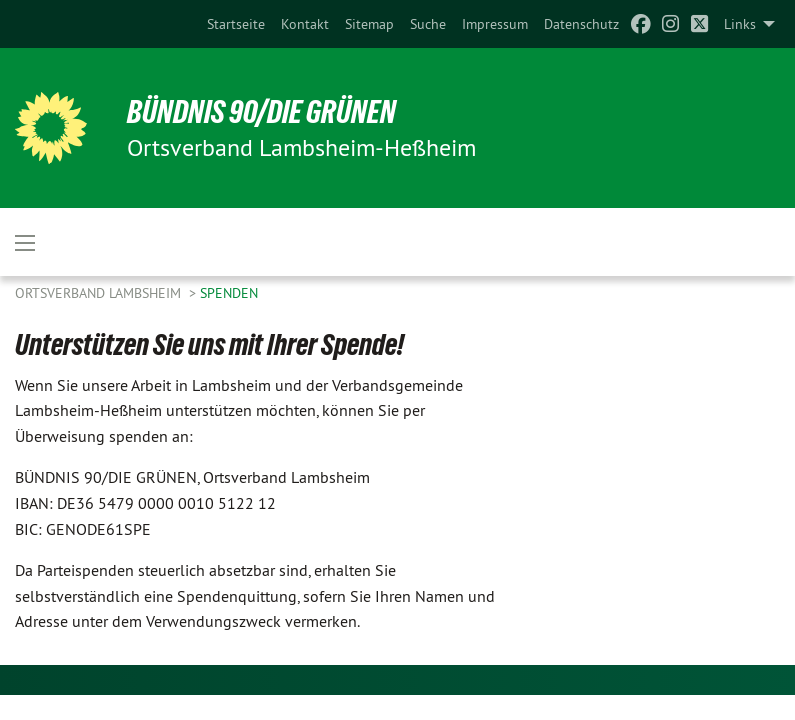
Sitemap (369, 24)
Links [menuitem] (740, 24)
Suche (428, 24)
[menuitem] (236, 24)
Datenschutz (581, 24)
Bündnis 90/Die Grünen (261, 112)
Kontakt (305, 24)
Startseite (236, 24)
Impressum (495, 24)
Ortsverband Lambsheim (100, 293)
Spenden (229, 293)
